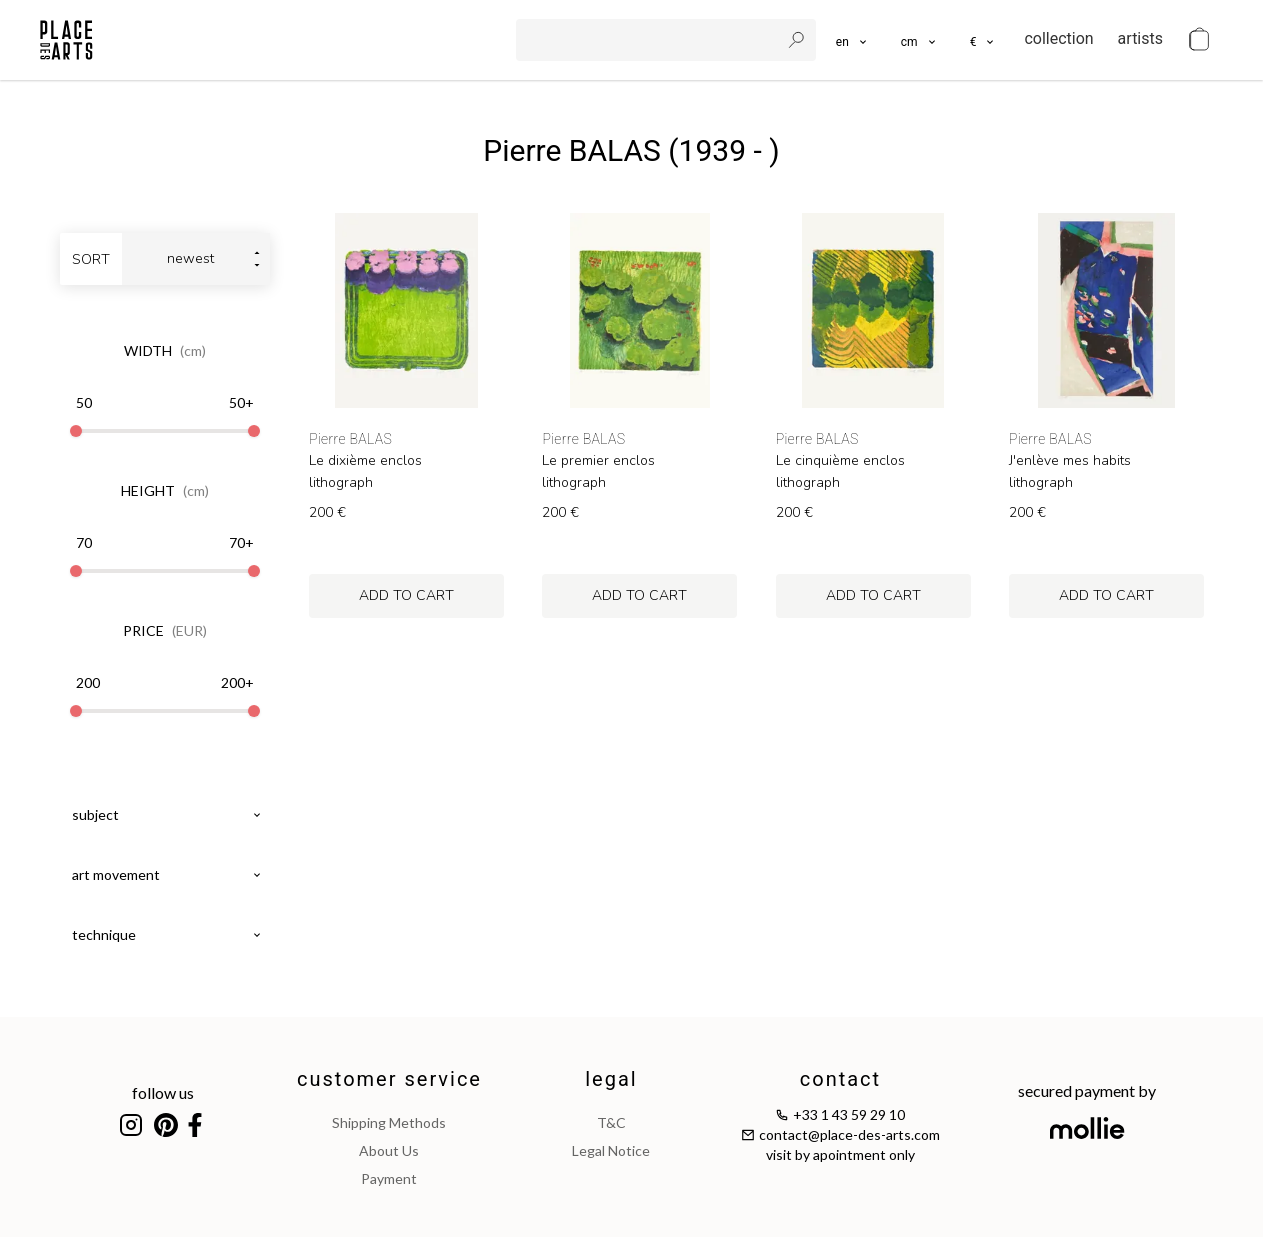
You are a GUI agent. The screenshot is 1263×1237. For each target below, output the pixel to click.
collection (1058, 38)
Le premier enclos (598, 461)
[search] (650, 40)
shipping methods (389, 1122)
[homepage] (66, 40)
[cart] (1199, 40)
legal (611, 1079)
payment (389, 1178)
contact (840, 1079)
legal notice (611, 1150)
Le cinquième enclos (840, 461)
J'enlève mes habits (1070, 461)
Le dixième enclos (365, 461)
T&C (611, 1122)
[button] (919, 40)
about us (389, 1150)
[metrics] (919, 40)
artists (1140, 38)
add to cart (406, 595)
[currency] (983, 40)
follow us (163, 1092)
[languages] (852, 40)
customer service (389, 1079)
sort (91, 259)
